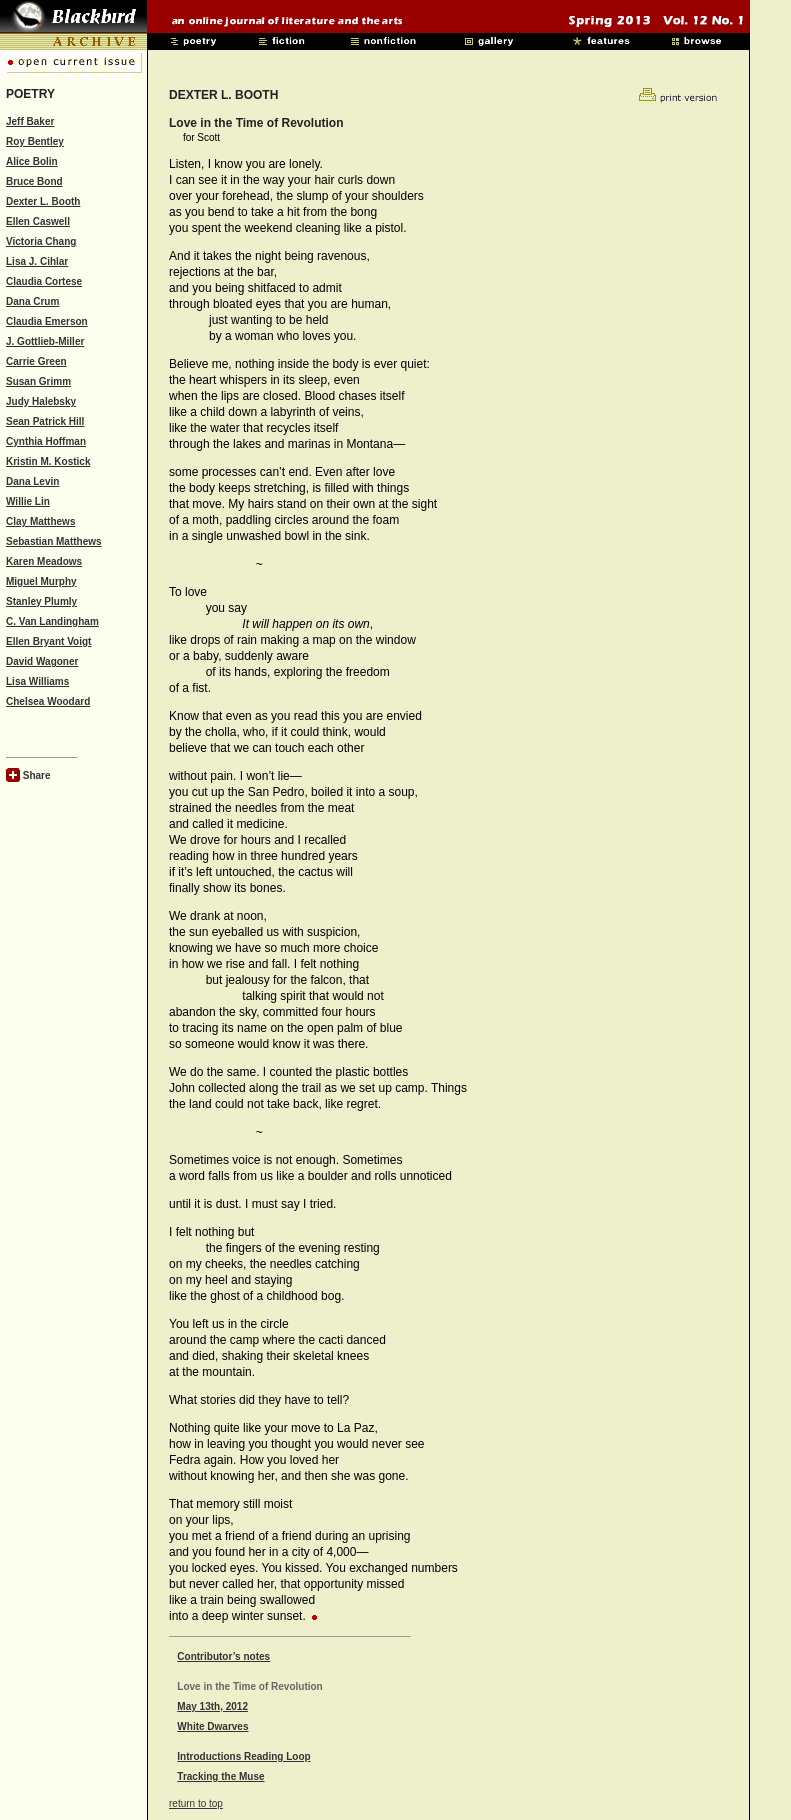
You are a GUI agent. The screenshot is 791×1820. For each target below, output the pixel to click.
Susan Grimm (38, 381)
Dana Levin (32, 481)
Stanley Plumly (41, 601)
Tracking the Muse (220, 1776)
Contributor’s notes (223, 1656)
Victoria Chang (41, 241)
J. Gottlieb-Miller (45, 341)
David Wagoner (42, 661)
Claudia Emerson (47, 321)
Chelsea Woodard (48, 701)
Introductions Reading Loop (243, 1756)
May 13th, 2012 (212, 1706)
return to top (196, 1803)
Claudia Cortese (44, 281)
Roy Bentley (35, 141)
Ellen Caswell (38, 221)
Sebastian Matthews (54, 541)
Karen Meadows (44, 561)
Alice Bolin (32, 161)
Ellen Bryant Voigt (48, 641)
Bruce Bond (34, 181)
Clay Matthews (40, 521)
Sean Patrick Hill (45, 421)
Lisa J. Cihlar (37, 261)
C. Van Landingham (52, 621)
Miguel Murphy (41, 581)
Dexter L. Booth (43, 201)
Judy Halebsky (41, 401)
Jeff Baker (30, 121)
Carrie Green (36, 361)
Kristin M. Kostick (48, 461)
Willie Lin (28, 501)
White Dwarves (212, 1726)
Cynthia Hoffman (46, 441)
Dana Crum (32, 301)
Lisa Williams (37, 681)
